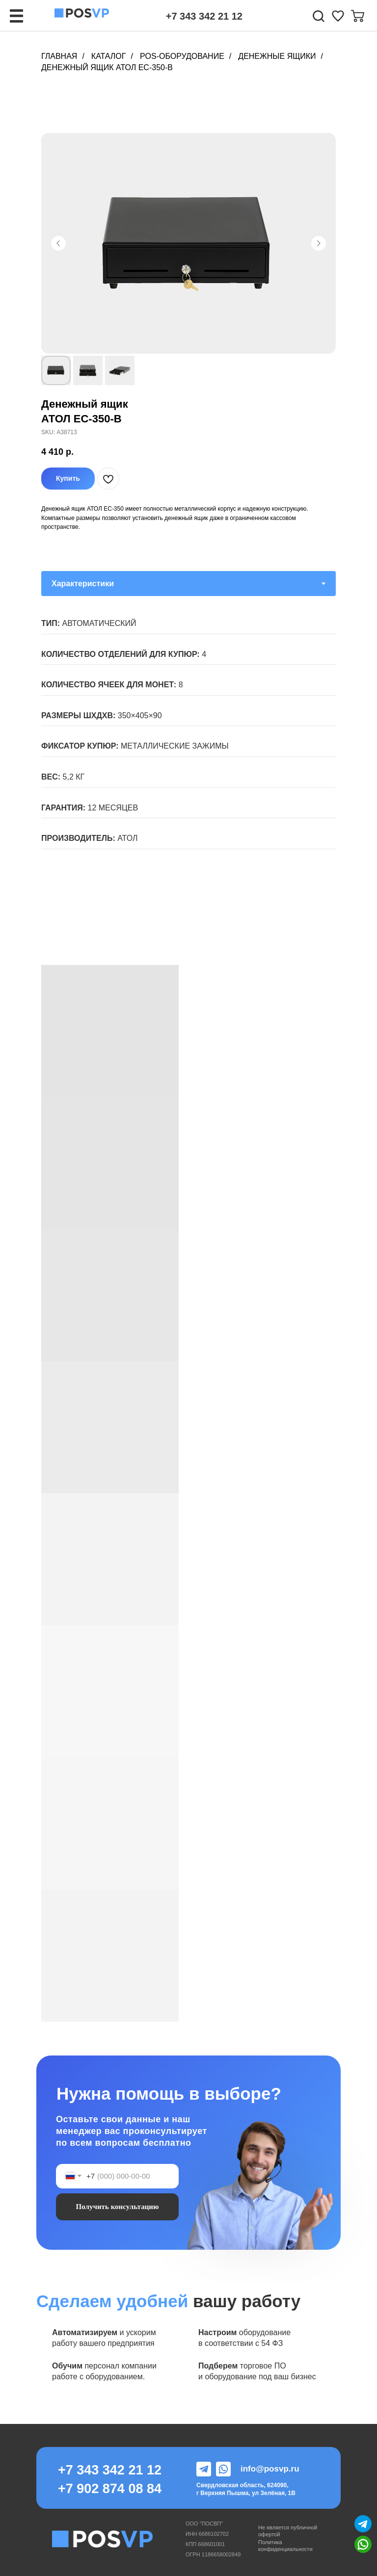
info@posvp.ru (270, 2468)
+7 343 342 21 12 (204, 16)
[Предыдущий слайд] (58, 243)
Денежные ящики (277, 56)
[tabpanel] (188, 748)
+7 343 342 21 (102, 2470)
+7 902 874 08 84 (110, 2488)
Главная (59, 56)
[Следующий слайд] (318, 243)
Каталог (108, 56)
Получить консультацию (117, 2207)
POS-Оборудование (182, 56)
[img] (338, 16)
